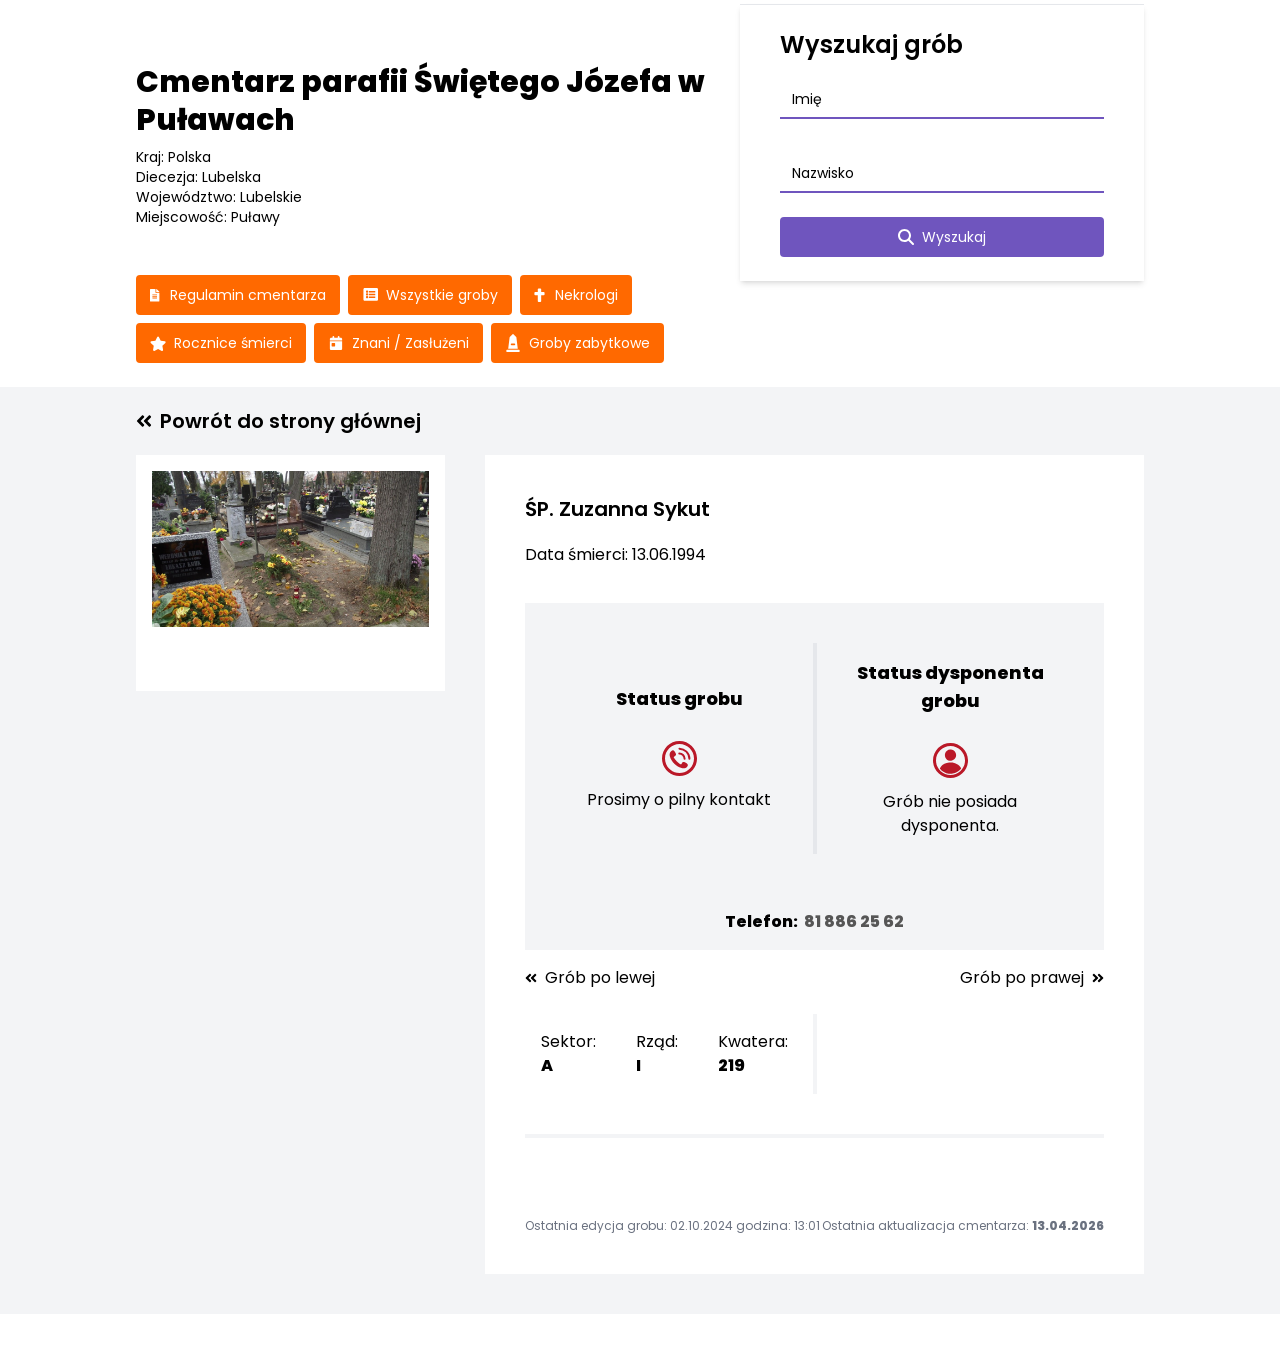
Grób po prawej (1032, 978)
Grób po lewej (590, 978)
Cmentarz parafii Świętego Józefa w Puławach (420, 101)
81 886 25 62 (854, 921)
